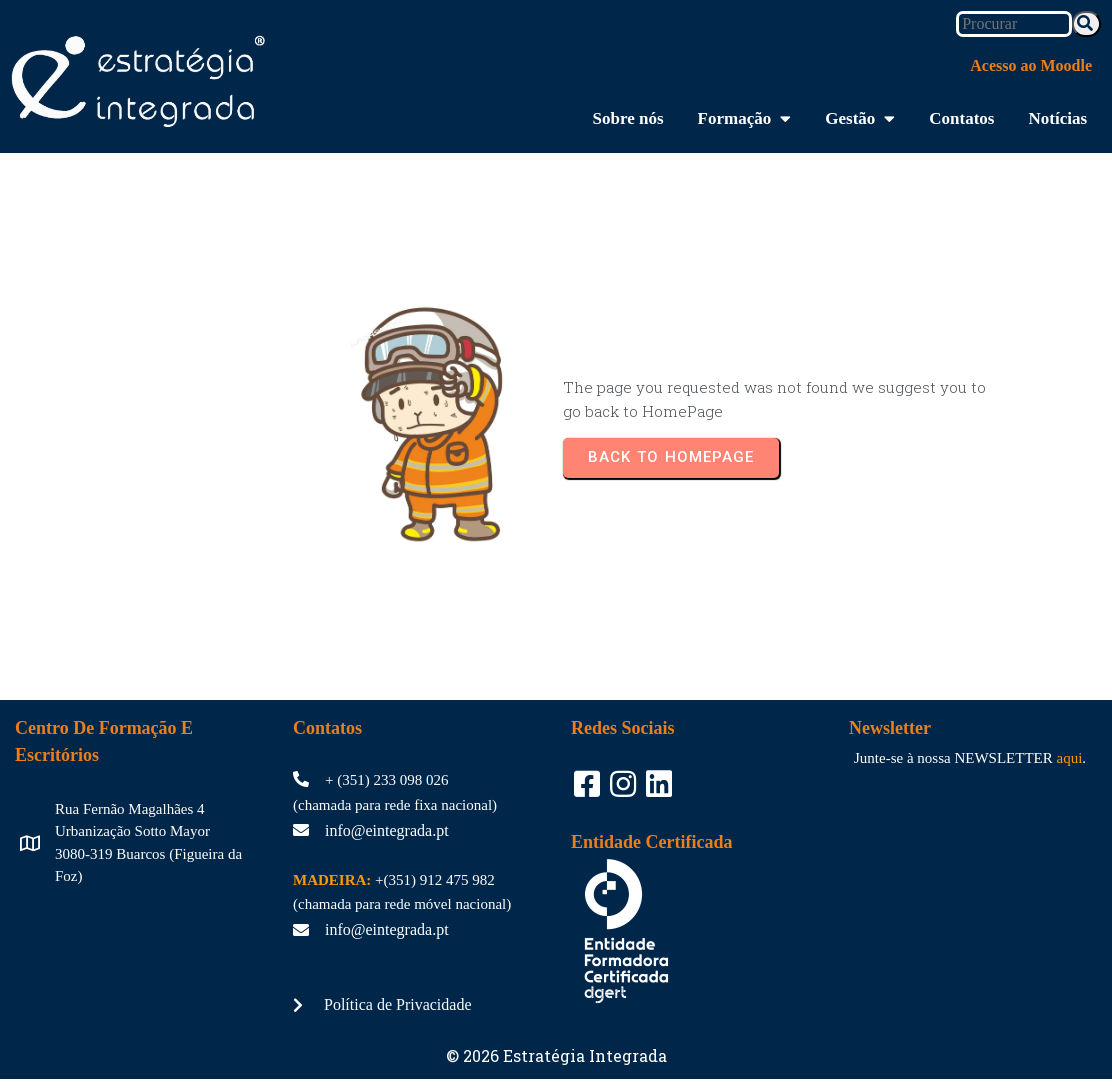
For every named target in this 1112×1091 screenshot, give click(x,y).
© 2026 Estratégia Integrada (556, 1026)
